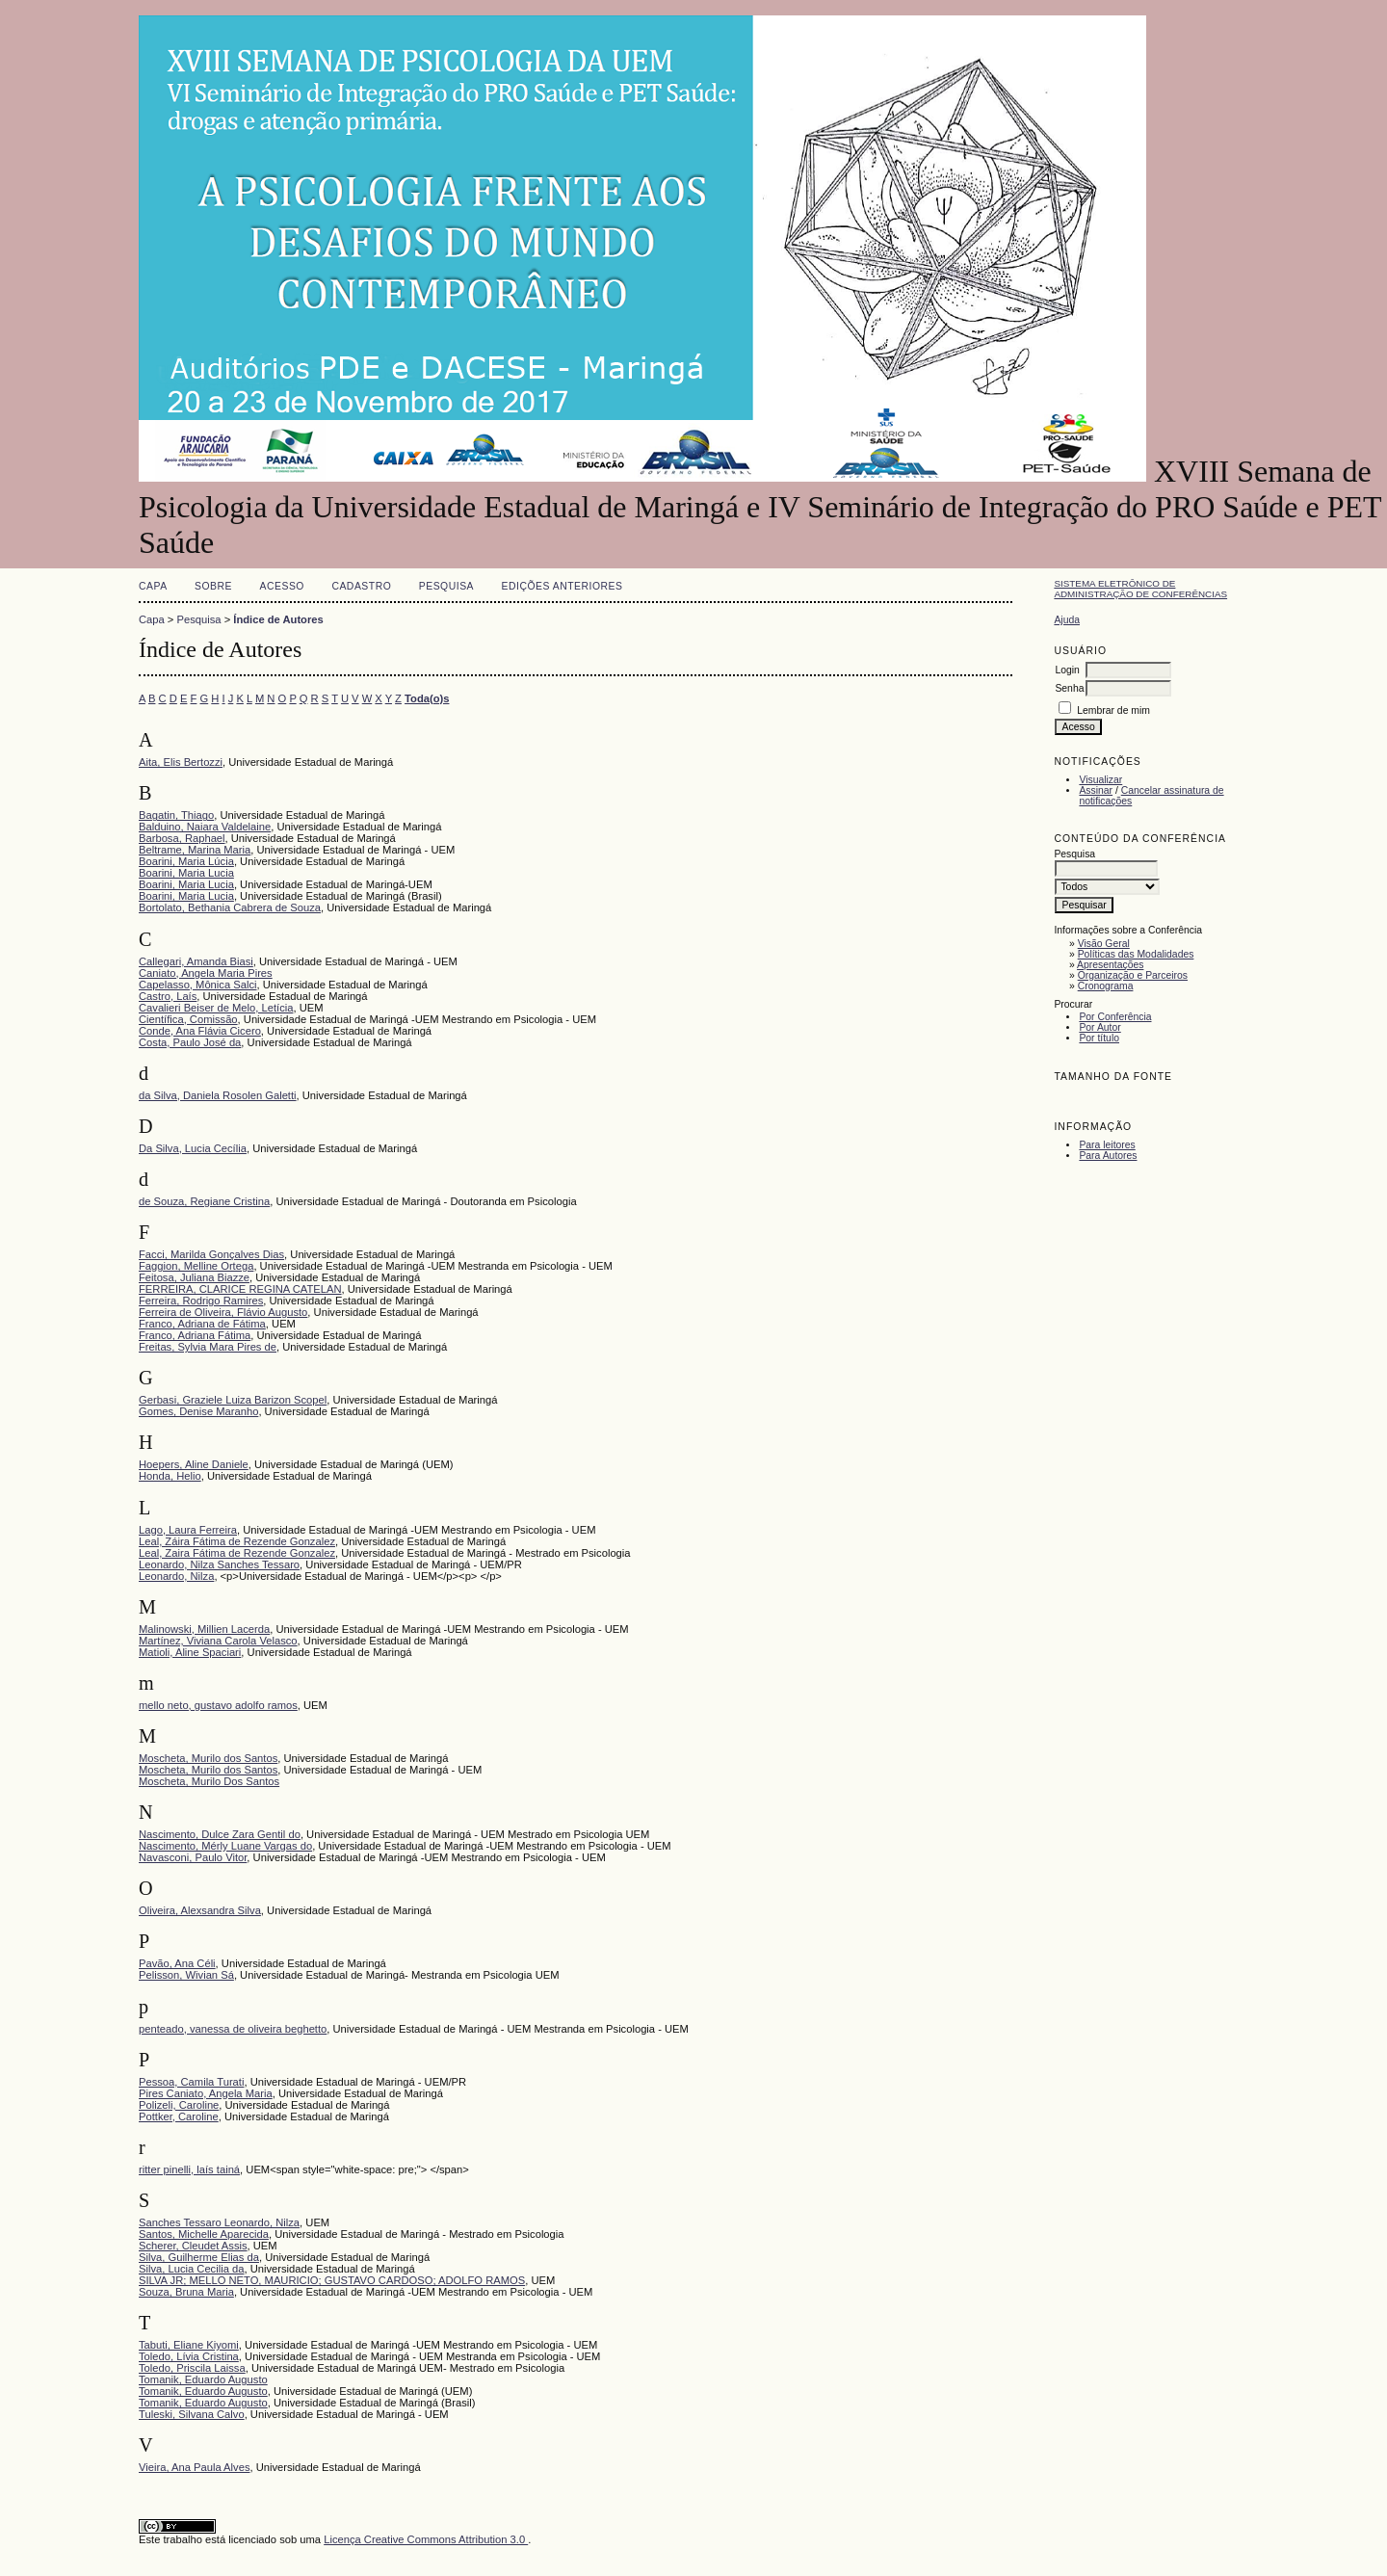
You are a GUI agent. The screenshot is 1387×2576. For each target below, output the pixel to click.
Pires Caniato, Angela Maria (206, 2093)
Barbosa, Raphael (182, 838)
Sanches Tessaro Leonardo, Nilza (219, 2222)
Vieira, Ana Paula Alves (194, 2467)
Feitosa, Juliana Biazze (194, 1277)
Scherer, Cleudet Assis (193, 2245)
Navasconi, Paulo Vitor (193, 1857)
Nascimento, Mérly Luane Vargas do (225, 1846)
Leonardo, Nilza (176, 1576)
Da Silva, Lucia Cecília (193, 1148)
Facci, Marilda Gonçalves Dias (211, 1254)
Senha (1069, 688)
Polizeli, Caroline (179, 2105)
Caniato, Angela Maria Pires (206, 973)
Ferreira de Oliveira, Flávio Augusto (223, 1312)
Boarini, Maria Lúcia (186, 861)
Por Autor (1099, 1027)
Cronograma (1106, 986)
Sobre (213, 586)
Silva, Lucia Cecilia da (191, 2268)
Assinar (1095, 790)
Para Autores (1108, 1155)
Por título (1099, 1038)
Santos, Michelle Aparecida (204, 2234)
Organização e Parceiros (1133, 975)
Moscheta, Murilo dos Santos (208, 1758)
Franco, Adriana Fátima (194, 1335)
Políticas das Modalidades (1136, 954)
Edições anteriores (562, 586)
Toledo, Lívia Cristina (189, 2356)
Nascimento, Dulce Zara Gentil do (220, 1834)
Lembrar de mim (1113, 710)
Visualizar (1100, 780)
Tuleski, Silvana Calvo (192, 2414)
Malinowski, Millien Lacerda (204, 1629)
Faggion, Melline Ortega (196, 1266)
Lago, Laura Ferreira (188, 1530)
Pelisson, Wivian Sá (186, 1975)
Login (1067, 670)
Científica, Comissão (188, 1019)
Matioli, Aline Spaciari (190, 1652)
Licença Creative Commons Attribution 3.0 (426, 2539)
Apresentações (1110, 964)
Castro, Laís (167, 996)
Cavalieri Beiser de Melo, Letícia (216, 1007)
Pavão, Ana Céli (177, 1963)
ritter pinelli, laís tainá (189, 2169)
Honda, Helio (170, 1476)
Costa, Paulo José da (190, 1042)
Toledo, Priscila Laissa (192, 2368)
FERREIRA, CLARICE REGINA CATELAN (240, 1289)
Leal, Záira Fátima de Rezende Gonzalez (237, 1541)
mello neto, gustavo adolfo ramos (218, 1705)
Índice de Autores (278, 619)
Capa (153, 586)
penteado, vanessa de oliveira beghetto (233, 2029)
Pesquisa (446, 586)
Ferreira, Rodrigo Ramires (201, 1300)
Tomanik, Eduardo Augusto (203, 2379)
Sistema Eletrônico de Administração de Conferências (1140, 588)
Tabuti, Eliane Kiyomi (189, 2345)
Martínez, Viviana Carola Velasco (218, 1640)
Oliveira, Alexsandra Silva (200, 1910)
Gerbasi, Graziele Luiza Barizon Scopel (233, 1400)
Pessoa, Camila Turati (191, 2082)
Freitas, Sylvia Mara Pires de (207, 1347)
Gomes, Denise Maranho (198, 1411)
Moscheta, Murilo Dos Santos (209, 1781)
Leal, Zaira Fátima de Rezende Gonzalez (237, 1553)
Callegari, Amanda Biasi (196, 961)
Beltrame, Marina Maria (194, 849)
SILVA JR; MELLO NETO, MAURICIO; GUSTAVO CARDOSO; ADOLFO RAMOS (332, 2280)
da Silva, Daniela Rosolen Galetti (218, 1095)
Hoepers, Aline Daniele (194, 1464)
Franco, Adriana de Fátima (202, 1323)
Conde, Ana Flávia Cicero (200, 1031)
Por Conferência (1115, 1017)
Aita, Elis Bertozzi (180, 762)
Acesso (282, 586)
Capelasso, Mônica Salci (198, 984)
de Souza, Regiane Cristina (204, 1201)
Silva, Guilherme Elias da (199, 2257)
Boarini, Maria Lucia (186, 873)
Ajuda (1067, 620)
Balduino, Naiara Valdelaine (205, 826)
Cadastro (361, 586)
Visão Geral (1104, 943)
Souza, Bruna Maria (186, 2292)
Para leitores (1107, 1145)
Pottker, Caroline (179, 2116)
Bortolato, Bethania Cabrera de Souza (230, 907)
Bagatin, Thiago (176, 815)
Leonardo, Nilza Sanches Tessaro (219, 1564)
